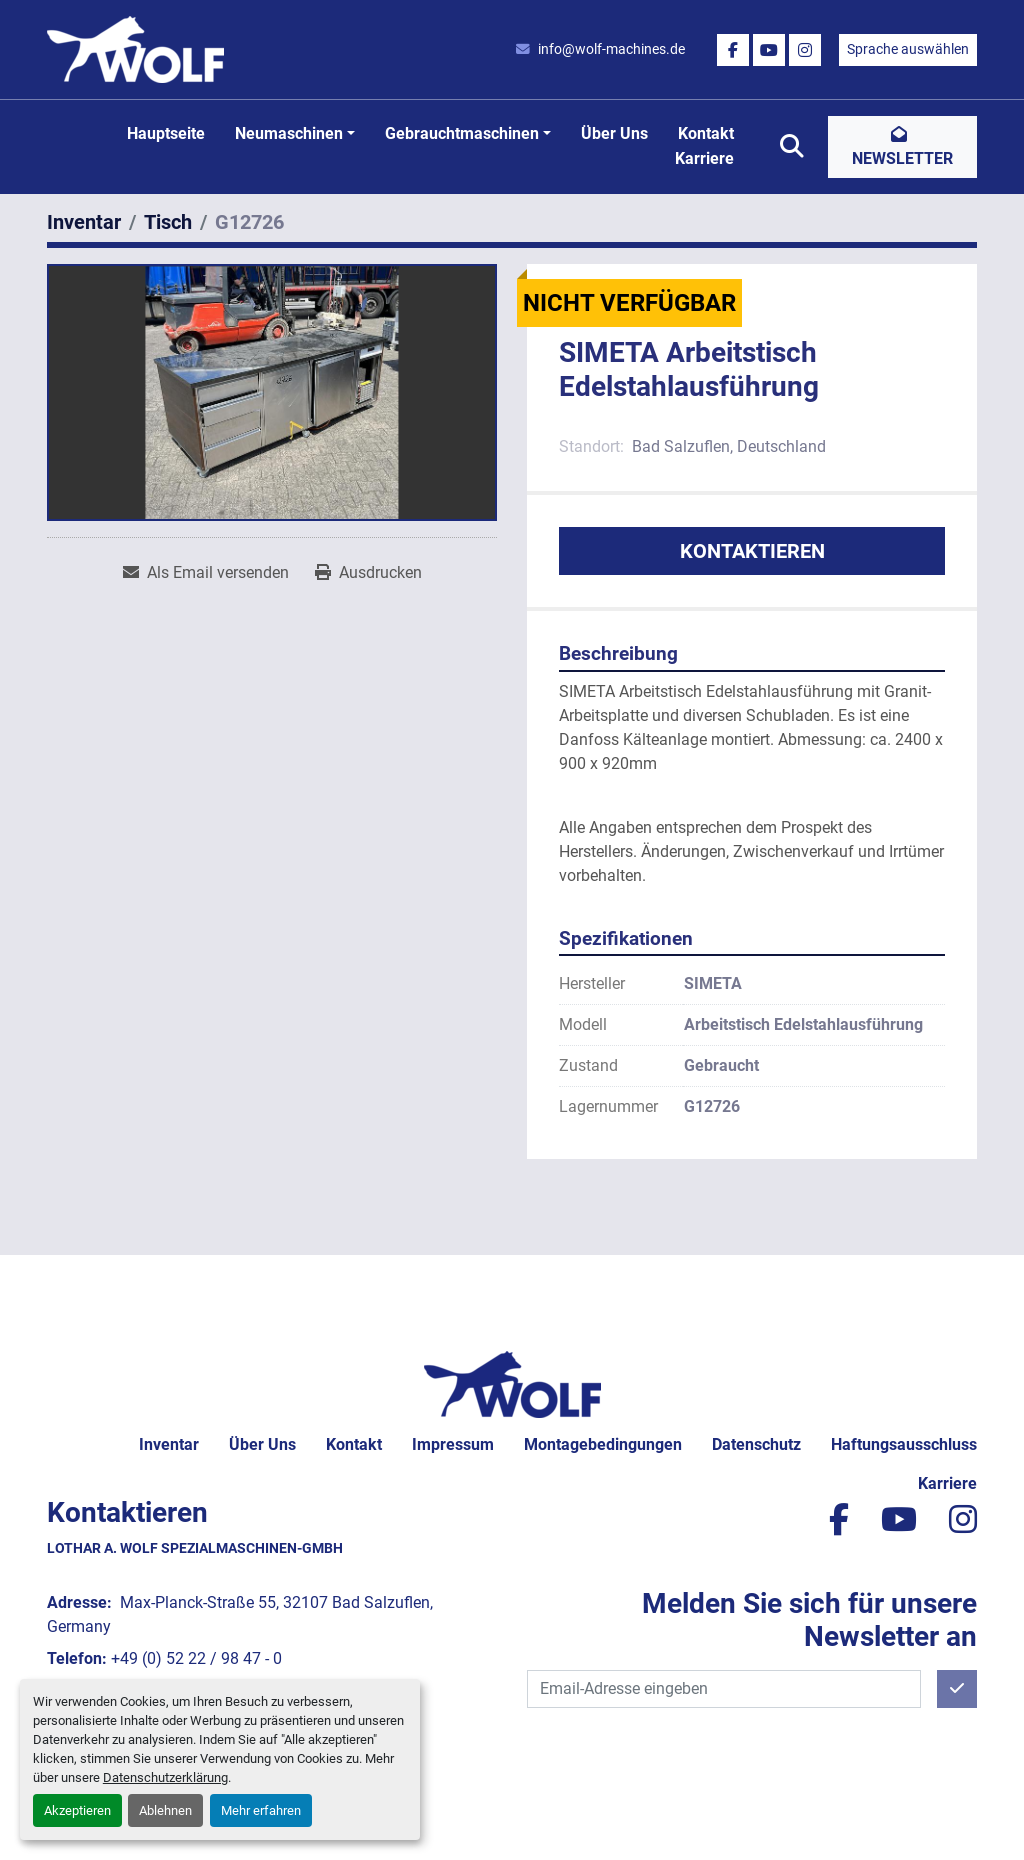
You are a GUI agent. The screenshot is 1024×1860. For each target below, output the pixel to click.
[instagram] (805, 50)
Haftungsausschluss (904, 1444)
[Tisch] (168, 222)
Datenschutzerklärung (165, 1777)
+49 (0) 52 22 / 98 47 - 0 (196, 1658)
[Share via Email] (206, 573)
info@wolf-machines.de (611, 49)
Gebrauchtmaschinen (462, 133)
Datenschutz (756, 1444)
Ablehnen (165, 1810)
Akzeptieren (77, 1810)
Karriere (704, 158)
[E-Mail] (724, 1689)
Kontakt (706, 133)
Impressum (453, 1444)
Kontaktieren (752, 551)
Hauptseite (166, 133)
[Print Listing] (368, 573)
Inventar (169, 1444)
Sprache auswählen (908, 49)
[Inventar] (84, 222)
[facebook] (733, 50)
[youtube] (769, 50)
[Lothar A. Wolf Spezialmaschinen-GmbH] (512, 1383)
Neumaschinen (289, 133)
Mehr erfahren (261, 1810)
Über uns (614, 133)
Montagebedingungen (603, 1444)
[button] (295, 134)
